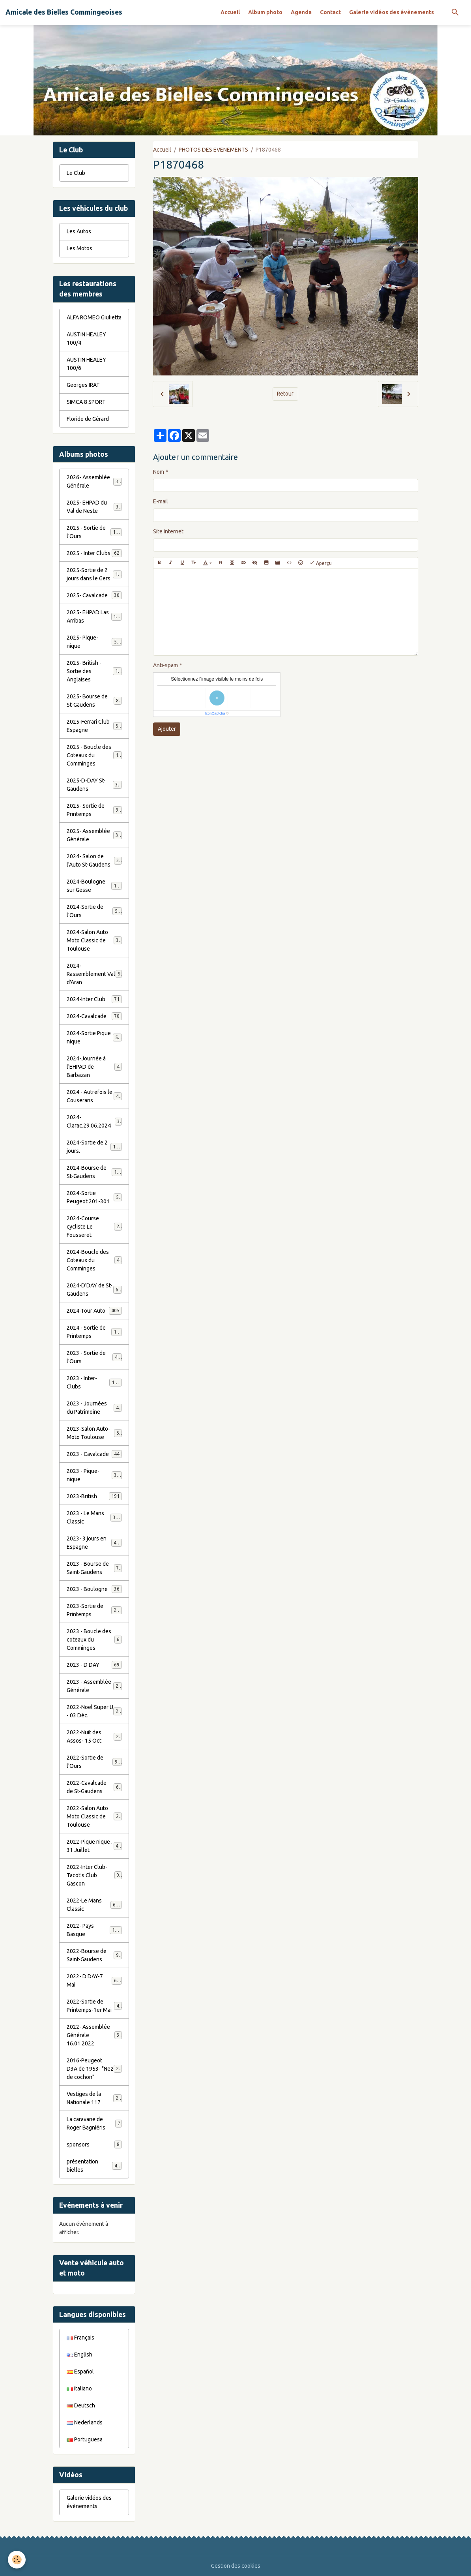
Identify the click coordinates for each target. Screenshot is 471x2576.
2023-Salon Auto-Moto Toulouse (94, 1433)
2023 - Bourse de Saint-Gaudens (94, 1568)
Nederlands (85, 2422)
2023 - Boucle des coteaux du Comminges (94, 1639)
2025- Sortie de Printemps (94, 810)
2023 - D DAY (94, 1665)
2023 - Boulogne (94, 1589)
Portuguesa (85, 2439)
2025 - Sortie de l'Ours (94, 532)
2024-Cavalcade (94, 1016)
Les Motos (79, 248)
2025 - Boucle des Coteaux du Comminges (95, 755)
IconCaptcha (215, 713)
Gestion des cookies (235, 2566)
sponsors (94, 2144)
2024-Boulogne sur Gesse (94, 885)
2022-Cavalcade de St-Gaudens (94, 1787)
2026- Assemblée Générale (94, 481)
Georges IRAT (83, 385)
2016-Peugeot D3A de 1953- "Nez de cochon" (95, 2068)
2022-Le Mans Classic (94, 1904)
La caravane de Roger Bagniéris (94, 2123)
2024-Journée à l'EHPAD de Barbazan (94, 1066)
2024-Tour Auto (94, 1311)
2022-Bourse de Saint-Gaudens (94, 1955)
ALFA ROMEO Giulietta (94, 317)
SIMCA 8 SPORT (86, 402)
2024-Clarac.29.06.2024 (94, 1121)
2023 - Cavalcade (94, 1454)
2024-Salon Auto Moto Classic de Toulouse (95, 940)
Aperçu (320, 563)
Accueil (230, 12)
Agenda (301, 12)
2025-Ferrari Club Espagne (94, 726)
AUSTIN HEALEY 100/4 (86, 338)
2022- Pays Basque (94, 1930)
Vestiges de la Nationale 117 (94, 2098)
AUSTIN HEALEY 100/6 (86, 363)
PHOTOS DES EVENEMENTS (213, 149)
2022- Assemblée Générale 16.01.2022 (94, 2035)
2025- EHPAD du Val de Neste (94, 506)
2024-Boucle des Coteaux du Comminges (94, 1260)
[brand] (64, 12)
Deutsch (81, 2405)
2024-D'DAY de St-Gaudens (94, 1289)
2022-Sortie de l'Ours (94, 1761)
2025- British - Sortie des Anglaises (95, 671)
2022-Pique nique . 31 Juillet (94, 1846)
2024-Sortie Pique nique (94, 1037)
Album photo (265, 12)
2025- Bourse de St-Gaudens (94, 700)
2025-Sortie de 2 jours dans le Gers (95, 574)
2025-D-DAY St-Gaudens (94, 784)
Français (80, 2337)
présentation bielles (94, 2165)
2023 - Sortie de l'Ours (94, 1357)
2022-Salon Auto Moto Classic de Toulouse (95, 1816)
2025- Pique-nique (94, 641)
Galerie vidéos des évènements (391, 12)
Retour (285, 393)
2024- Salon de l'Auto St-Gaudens (94, 860)
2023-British (94, 1496)
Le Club (76, 173)
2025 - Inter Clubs (94, 553)
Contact (330, 12)
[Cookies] (17, 2559)
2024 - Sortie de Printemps (94, 1332)
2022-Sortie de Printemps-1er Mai (94, 2005)
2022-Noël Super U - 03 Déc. (94, 1711)
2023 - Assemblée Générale (94, 1686)
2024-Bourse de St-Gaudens (94, 1172)
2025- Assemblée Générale (94, 835)
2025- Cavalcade (94, 595)
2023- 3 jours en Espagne (94, 1542)
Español (80, 2371)
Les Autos (79, 231)
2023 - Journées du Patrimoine (94, 1407)
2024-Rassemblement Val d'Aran (94, 973)
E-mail (160, 501)
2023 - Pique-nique (94, 1475)
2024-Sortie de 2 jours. (94, 1146)
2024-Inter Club (94, 999)
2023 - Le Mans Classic (94, 1517)
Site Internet (168, 531)
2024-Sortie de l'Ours (94, 911)
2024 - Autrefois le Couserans (94, 1096)
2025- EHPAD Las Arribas (94, 616)
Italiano (79, 2388)
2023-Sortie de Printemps (94, 1610)
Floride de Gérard (88, 419)
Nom (158, 472)
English (79, 2354)
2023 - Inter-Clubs (94, 1382)
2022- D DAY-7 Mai (94, 1980)
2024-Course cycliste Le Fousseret (94, 1226)
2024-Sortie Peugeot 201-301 (94, 1197)
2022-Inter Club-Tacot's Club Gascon (94, 1875)
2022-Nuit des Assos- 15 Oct (94, 1736)
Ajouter (167, 729)
